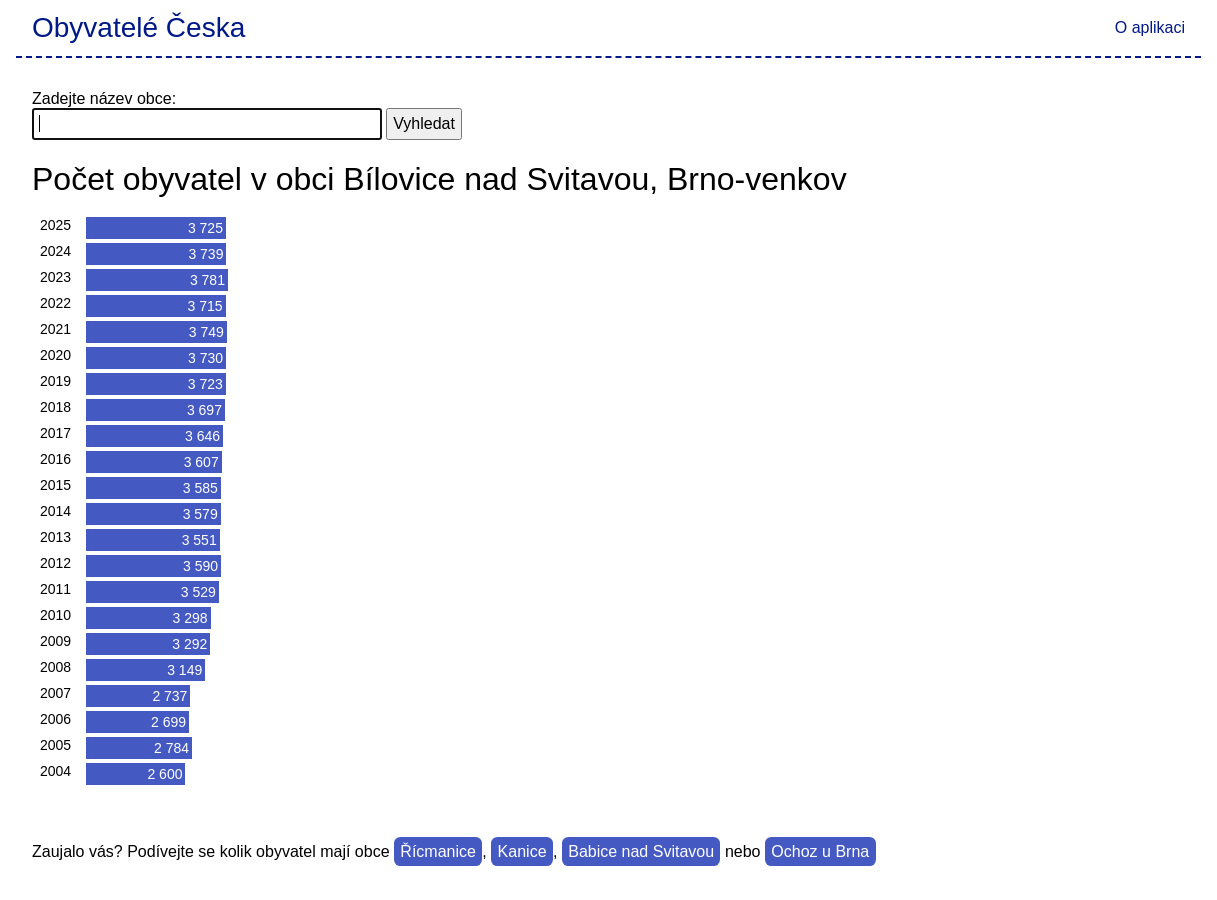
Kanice (522, 851)
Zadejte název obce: (104, 98)
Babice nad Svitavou (641, 851)
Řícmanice (438, 851)
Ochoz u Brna (820, 851)
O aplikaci (1150, 27)
